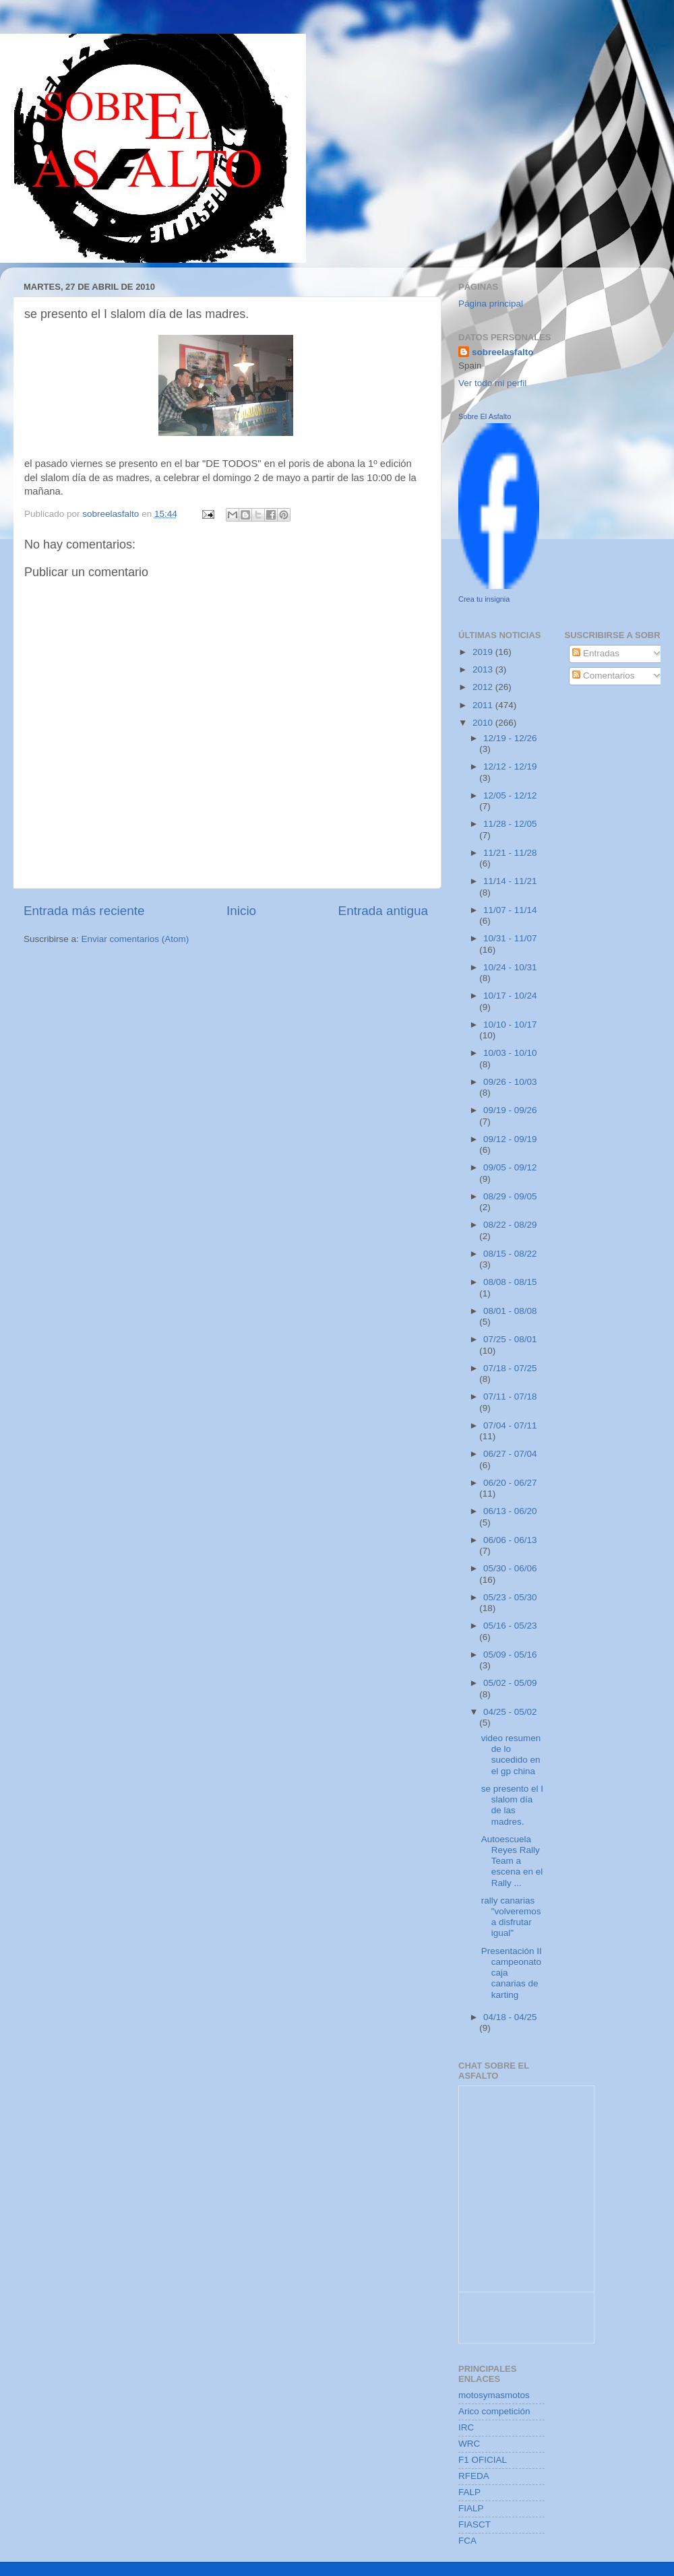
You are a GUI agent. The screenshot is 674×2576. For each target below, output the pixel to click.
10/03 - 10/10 (510, 1053)
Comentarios (603, 675)
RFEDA (473, 2476)
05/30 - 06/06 (510, 1568)
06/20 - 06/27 (510, 1483)
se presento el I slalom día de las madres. (512, 1805)
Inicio (241, 911)
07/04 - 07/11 (510, 1425)
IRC (466, 2427)
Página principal (490, 304)
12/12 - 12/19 (510, 766)
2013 (483, 669)
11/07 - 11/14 (510, 910)
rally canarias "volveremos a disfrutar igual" (511, 1917)
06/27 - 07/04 (510, 1454)
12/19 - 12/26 (510, 738)
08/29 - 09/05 (510, 1196)
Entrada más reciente (84, 911)
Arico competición (494, 2411)
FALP (469, 2492)
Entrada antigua (383, 911)
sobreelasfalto (503, 352)
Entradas (595, 653)
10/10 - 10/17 (510, 1024)
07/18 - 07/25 (510, 1368)
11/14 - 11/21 (510, 881)
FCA (467, 2541)
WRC (469, 2444)
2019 (483, 652)
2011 (483, 705)
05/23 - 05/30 (510, 1597)
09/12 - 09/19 (510, 1139)
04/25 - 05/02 (510, 1712)
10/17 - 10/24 (510, 996)
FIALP (471, 2508)
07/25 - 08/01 (510, 1339)
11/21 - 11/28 (510, 853)
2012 (483, 687)
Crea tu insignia (484, 599)
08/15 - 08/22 (510, 1254)
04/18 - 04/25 (510, 2017)
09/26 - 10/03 (510, 1082)
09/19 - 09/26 (510, 1110)
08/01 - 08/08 (510, 1311)
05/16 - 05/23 (510, 1626)
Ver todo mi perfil (492, 383)
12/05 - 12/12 (510, 795)
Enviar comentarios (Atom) (135, 939)
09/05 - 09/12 (510, 1167)
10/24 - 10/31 (510, 967)
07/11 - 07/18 (510, 1396)
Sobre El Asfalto (484, 416)
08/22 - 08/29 (510, 1225)
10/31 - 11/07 (510, 938)
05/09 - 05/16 (510, 1655)
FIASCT (474, 2524)
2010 (483, 723)
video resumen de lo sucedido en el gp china (511, 1754)
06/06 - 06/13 (510, 1540)
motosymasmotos (494, 2395)
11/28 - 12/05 (510, 824)
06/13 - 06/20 (510, 1511)
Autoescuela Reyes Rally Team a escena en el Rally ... (512, 1861)
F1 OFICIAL (482, 2460)
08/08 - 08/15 (510, 1282)
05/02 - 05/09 (510, 1683)
